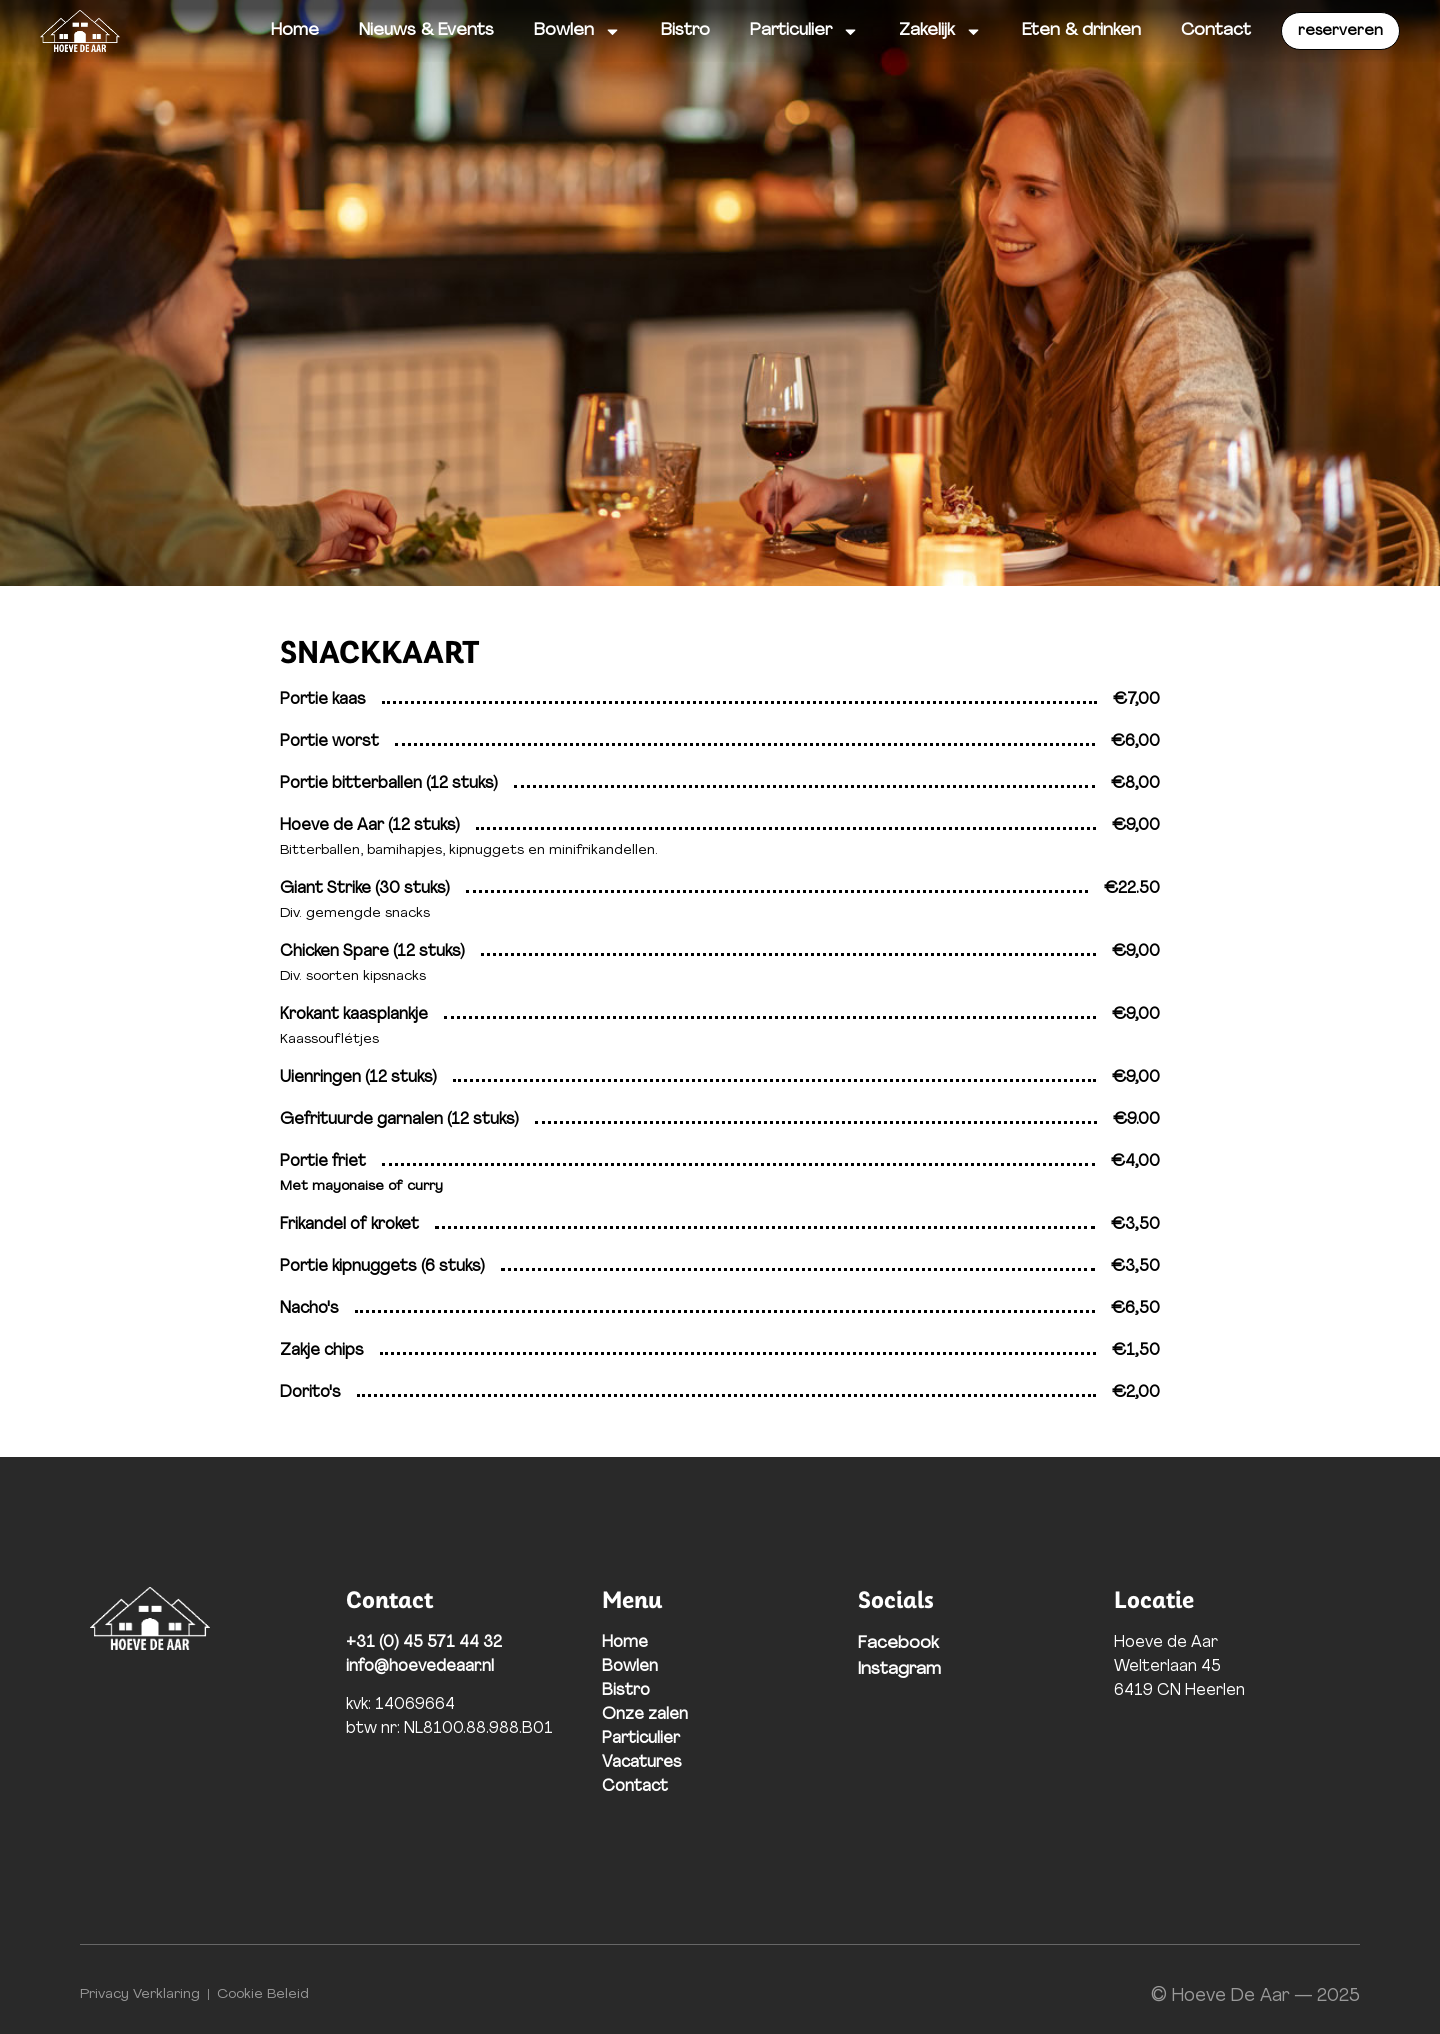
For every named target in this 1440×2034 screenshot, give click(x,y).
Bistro (685, 30)
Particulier (804, 31)
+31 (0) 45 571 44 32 (424, 1643)
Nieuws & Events (426, 30)
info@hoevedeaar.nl (420, 1667)
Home (295, 30)
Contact (1216, 30)
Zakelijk (940, 31)
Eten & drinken (1081, 30)
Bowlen (577, 31)
